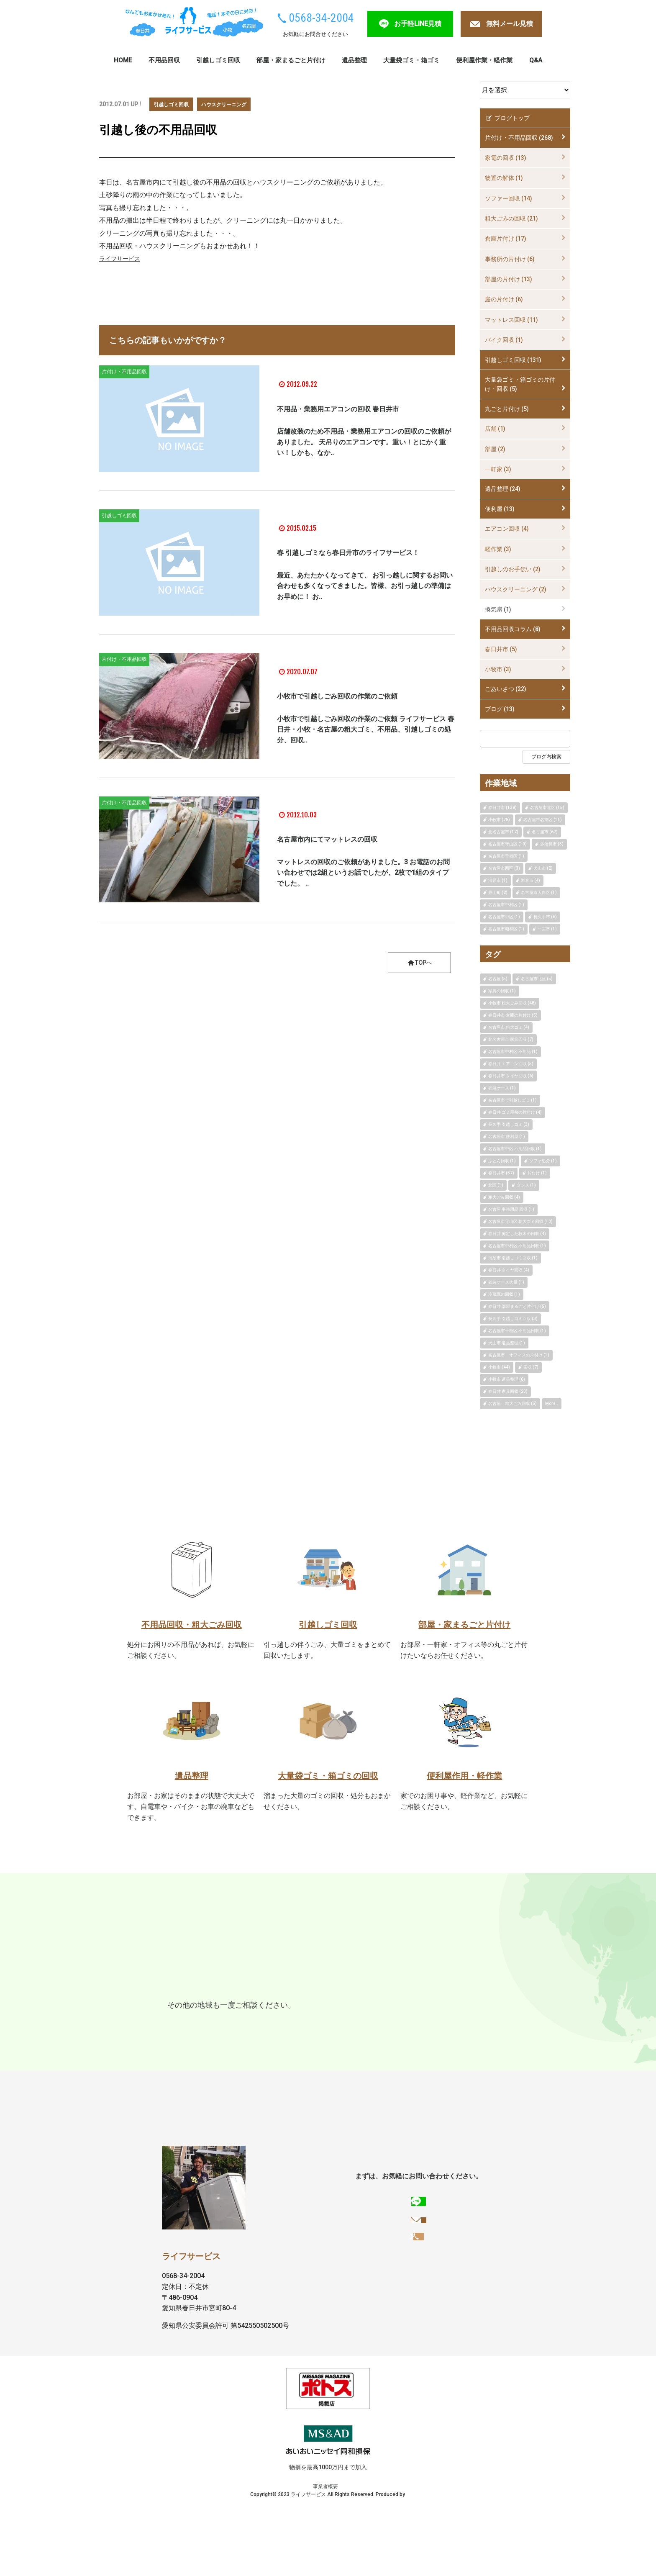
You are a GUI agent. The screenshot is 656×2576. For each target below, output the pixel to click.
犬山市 (303, 2007)
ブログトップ (507, 118)
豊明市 (362, 2007)
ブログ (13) (500, 709)
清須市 (391, 2007)
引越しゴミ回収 (218, 60)
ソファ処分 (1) (543, 1160)
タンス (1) (526, 1185)
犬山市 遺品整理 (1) (506, 1343)
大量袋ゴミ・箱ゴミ (411, 60)
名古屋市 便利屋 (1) (506, 1136)
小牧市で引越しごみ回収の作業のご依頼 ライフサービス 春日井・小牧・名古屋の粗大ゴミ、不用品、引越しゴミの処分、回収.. (365, 737)
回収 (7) (530, 1367)
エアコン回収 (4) (507, 528)
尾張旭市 (322, 1991)
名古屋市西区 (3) (504, 868)
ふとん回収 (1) (502, 1160)
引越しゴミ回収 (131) (513, 360)
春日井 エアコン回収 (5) (510, 1063)
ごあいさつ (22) (505, 689)
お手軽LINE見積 (417, 24)
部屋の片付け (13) (508, 279)
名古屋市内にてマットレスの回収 (354, 838)
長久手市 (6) (545, 916)
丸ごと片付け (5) (507, 409)
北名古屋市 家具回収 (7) (510, 1039)
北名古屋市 (428, 2007)
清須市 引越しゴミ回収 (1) (513, 1258)
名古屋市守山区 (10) (507, 844)
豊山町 (465, 2007)
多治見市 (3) (552, 844)
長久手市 (447, 1991)
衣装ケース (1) (502, 1088)
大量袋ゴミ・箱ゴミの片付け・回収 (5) (520, 384)
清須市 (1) (497, 880)
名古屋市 (285, 1991)
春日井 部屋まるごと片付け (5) (517, 1306)
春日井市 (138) (502, 807)
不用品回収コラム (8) (513, 629)
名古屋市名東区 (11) (542, 819)
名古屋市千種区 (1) (506, 856)
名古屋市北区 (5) (537, 978)
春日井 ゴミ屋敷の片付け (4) (515, 1112)
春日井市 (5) (501, 649)
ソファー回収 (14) (508, 198)
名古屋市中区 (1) (504, 916)
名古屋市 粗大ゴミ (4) (508, 1027)
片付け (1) (537, 1173)
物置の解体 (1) (504, 178)
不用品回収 (164, 60)
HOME (123, 60)
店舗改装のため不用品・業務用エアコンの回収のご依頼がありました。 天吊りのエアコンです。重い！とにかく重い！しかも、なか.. (364, 450)
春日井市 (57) (501, 1173)
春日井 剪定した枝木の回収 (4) (517, 1233)
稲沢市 (237, 2007)
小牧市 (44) (499, 1367)
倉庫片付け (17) (505, 238)
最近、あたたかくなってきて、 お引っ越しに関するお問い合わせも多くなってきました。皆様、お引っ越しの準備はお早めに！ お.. (365, 594)
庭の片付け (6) (504, 299)
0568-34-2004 (321, 18)
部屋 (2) (495, 449)
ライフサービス (122, 258)
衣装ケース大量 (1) (506, 1282)
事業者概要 (300, 2552)
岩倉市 (332, 2007)
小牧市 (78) (499, 819)
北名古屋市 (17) (503, 832)
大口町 (178, 2023)
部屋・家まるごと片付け (290, 60)
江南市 (178, 2007)
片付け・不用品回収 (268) (519, 137)
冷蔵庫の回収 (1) (504, 1294)
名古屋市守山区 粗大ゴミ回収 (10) (520, 1221)
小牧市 (215, 1991)
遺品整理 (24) (502, 488)
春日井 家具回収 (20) (508, 1391)
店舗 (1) (495, 428)
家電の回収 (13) (505, 157)
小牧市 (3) (498, 669)
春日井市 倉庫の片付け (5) (513, 1015)
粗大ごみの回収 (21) (511, 218)
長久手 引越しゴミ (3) (508, 1124)
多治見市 (248, 1991)
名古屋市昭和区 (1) (506, 929)
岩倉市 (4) (530, 880)
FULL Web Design (406, 2560)
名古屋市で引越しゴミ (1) (512, 1100)
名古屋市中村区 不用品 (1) (513, 1051)
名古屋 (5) (497, 978)
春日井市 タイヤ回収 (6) (510, 1076)
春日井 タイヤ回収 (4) (508, 1270)
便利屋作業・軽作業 (484, 60)
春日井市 (182, 1991)
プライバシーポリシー (343, 2552)
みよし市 (270, 2007)
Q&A (535, 60)
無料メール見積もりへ (420, 2312)
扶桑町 (208, 2023)
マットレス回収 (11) (511, 319)
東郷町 (413, 1991)
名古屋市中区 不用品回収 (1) (515, 1148)
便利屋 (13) (500, 509)
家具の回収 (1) (502, 991)
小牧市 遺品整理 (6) (506, 1379)
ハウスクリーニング (233, 104)
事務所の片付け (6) (510, 259)
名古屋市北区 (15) (547, 807)
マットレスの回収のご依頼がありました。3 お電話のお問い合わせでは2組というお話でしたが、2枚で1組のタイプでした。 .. (363, 872)
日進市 (384, 1991)
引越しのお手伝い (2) (513, 569)
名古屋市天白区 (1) (539, 892)
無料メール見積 (509, 24)
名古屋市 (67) (545, 832)
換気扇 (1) (498, 609)
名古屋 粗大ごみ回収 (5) (512, 1403)
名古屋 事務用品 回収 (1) (511, 1209)
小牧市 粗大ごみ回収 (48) (512, 1003)
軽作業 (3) (498, 549)
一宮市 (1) (547, 929)
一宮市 (208, 2007)
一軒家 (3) (498, 469)
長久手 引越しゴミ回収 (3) (513, 1318)
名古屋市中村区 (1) (506, 904)
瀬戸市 (355, 1991)
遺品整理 (354, 60)
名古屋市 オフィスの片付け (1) (518, 1355)
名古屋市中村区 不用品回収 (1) (517, 1245)
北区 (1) (495, 1185)
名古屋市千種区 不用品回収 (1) (517, 1330)
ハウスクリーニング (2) (515, 589)
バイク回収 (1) (504, 339)
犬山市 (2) (543, 868)
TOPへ (417, 963)
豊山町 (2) (497, 892)
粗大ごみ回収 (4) (504, 1197)
